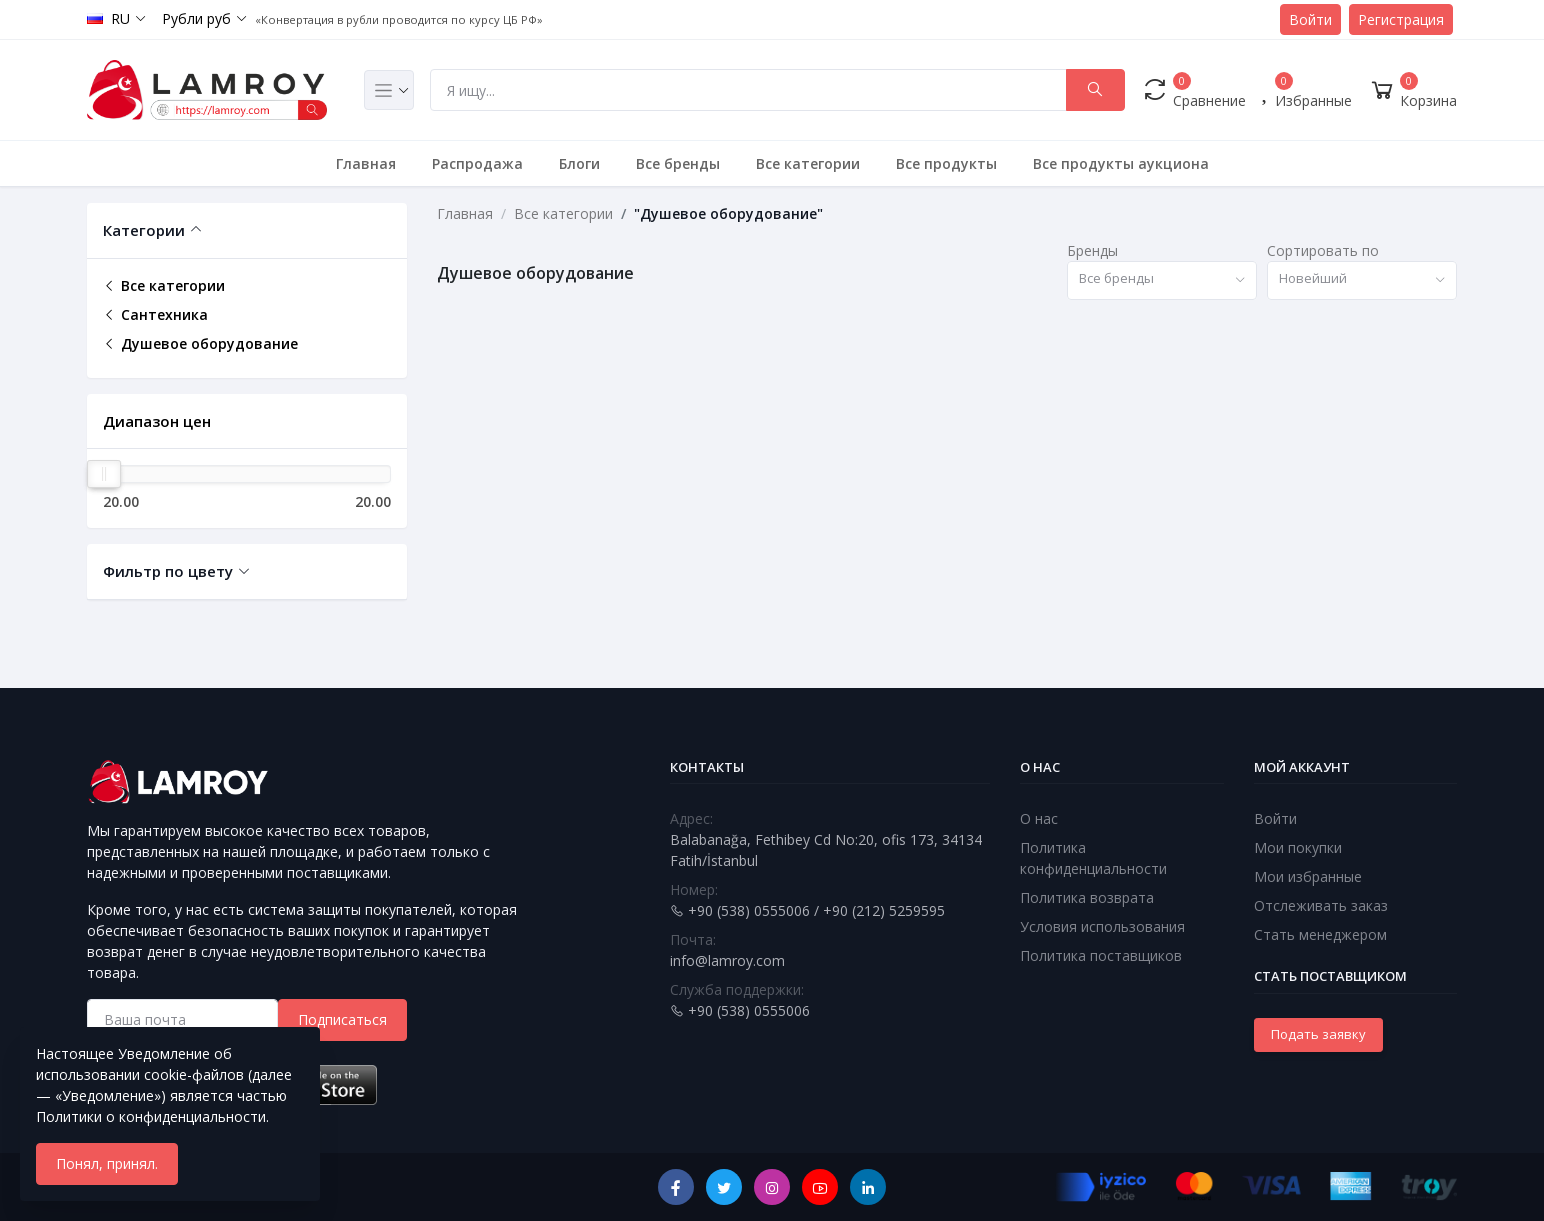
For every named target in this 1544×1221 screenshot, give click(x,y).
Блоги (579, 163)
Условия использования (1102, 926)
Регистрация (1401, 19)
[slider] (104, 474)
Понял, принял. (107, 1163)
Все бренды (678, 163)
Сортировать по (1323, 250)
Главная (366, 163)
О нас (1039, 818)
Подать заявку (1318, 1034)
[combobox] (1162, 280)
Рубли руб (196, 18)
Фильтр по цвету (168, 571)
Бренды (1092, 250)
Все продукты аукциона (1121, 163)
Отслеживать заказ (1321, 905)
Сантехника (155, 314)
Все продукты (946, 163)
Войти (1310, 19)
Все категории (808, 163)
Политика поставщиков (1101, 955)
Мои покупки (1298, 847)
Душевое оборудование (200, 343)
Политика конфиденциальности (1093, 858)
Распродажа (477, 163)
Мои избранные (1308, 876)
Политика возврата (1087, 897)
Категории (144, 230)
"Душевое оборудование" (728, 213)
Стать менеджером (1320, 934)
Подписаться (342, 1019)
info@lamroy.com (727, 960)
